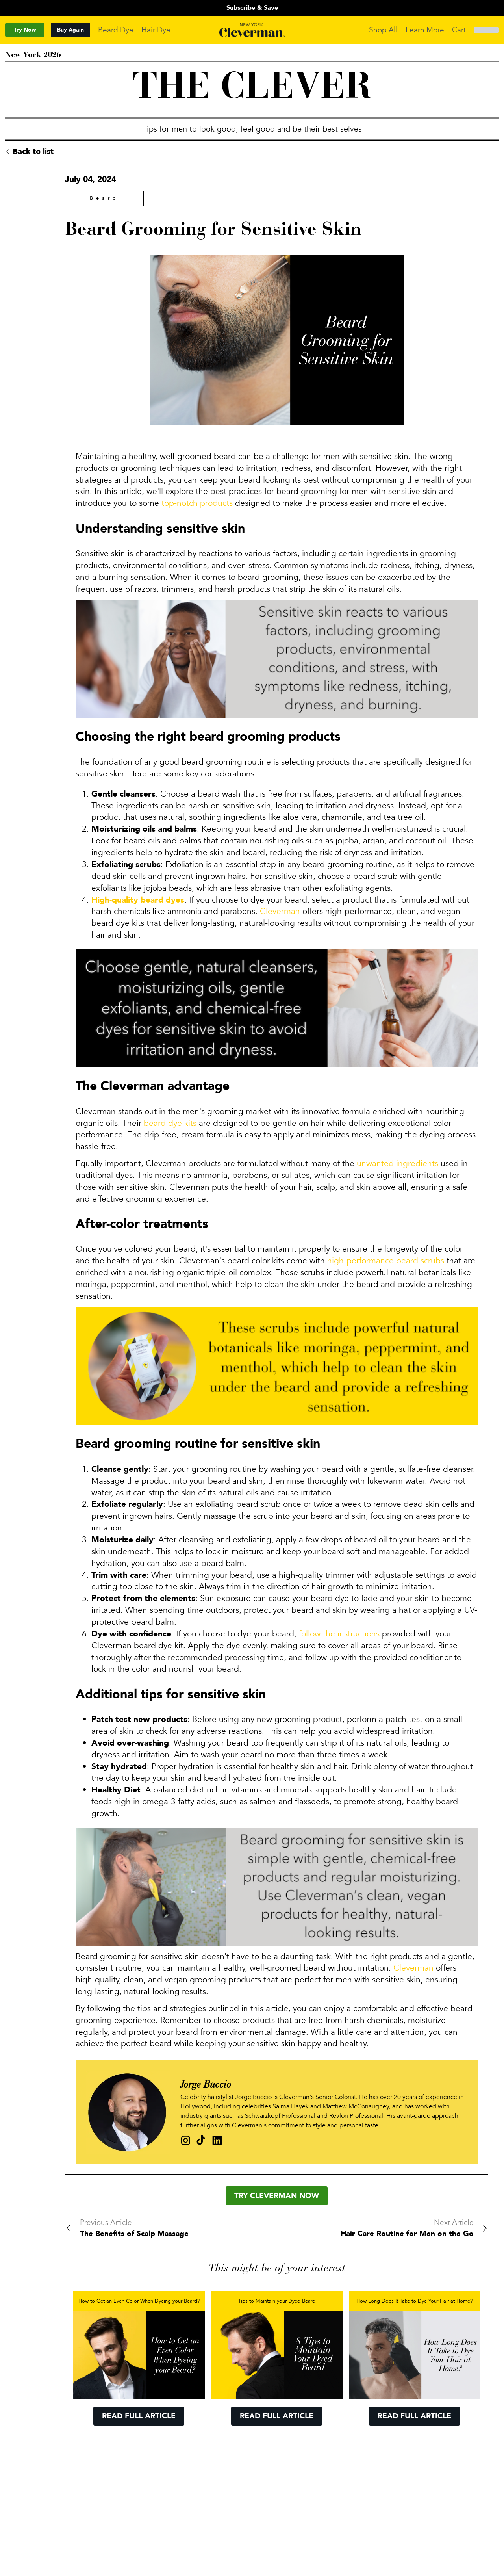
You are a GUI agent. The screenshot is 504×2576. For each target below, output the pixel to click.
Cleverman (280, 911)
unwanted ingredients (397, 1163)
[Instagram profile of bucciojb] (185, 2140)
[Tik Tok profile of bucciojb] (201, 2140)
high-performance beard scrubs (385, 1261)
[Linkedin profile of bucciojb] (217, 2140)
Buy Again (70, 29)
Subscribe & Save (252, 8)
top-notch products (197, 503)
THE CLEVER (252, 89)
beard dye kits (170, 1123)
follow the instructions (338, 1634)
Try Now (25, 29)
